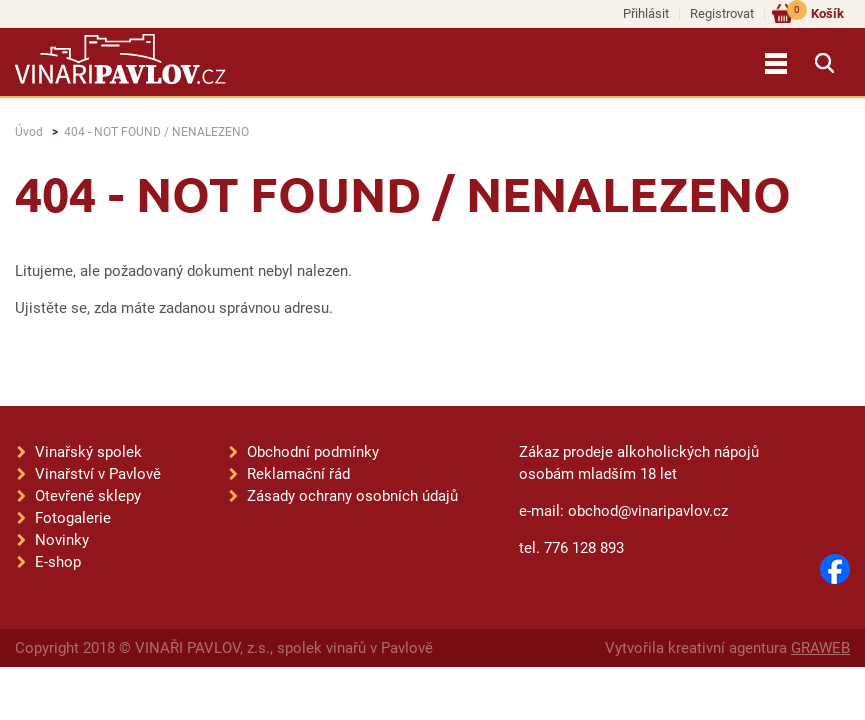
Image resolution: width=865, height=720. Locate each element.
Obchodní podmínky (313, 452)
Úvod (29, 132)
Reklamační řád (298, 474)
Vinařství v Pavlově (98, 474)
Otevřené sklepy (88, 496)
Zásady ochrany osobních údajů (352, 496)
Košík (815, 12)
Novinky (62, 540)
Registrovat (722, 13)
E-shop (58, 562)
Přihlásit (646, 13)
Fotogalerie (73, 518)
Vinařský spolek (88, 452)
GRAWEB (820, 648)
